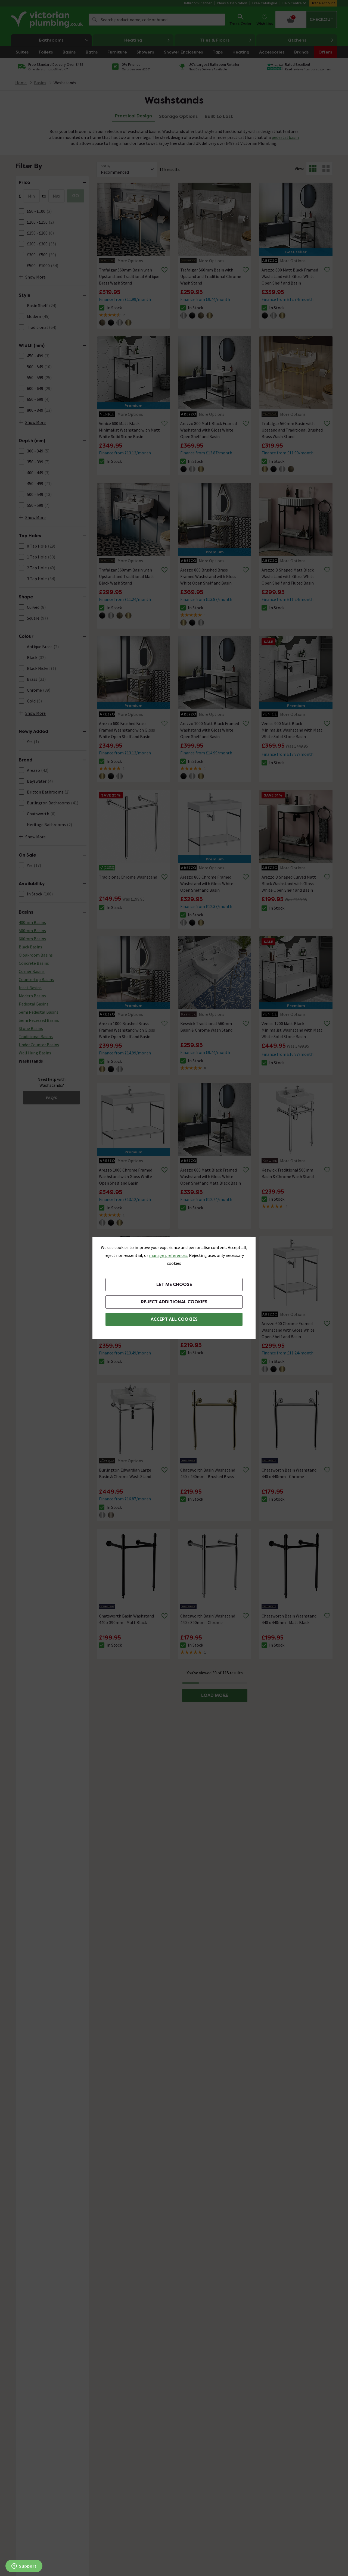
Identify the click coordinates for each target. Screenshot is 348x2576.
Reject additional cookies (174, 1302)
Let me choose (174, 1284)
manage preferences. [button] (168, 1255)
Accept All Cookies (174, 1319)
